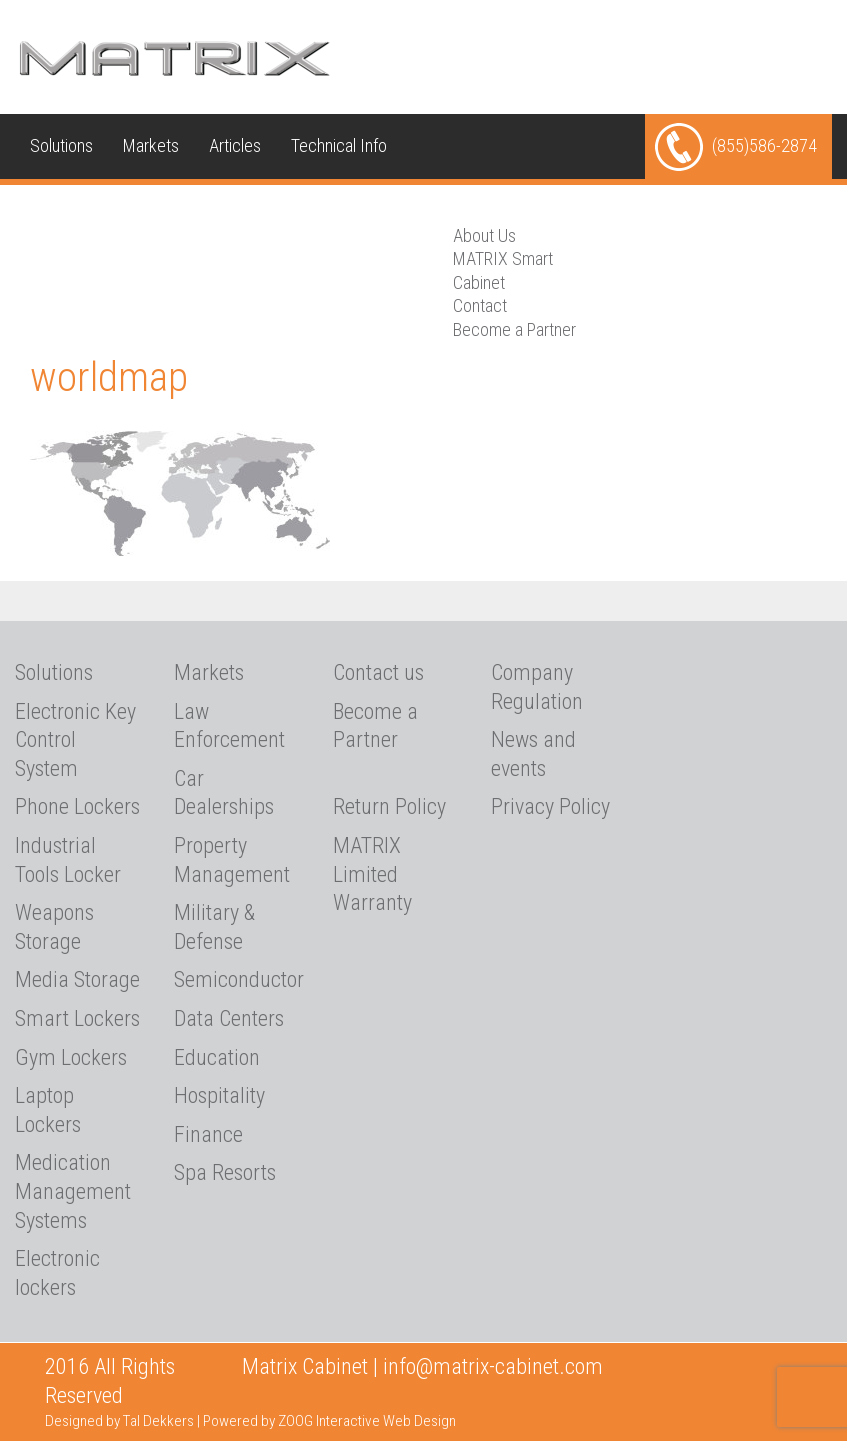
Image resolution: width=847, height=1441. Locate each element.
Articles (235, 145)
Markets (151, 145)
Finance (208, 1134)
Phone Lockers (77, 806)
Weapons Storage (54, 927)
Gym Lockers (71, 1057)
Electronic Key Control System (75, 740)
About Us (133, 210)
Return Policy (389, 806)
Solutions (61, 145)
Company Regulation (537, 687)
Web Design (419, 1421)
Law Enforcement (229, 726)
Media (51, 210)
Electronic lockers (57, 1273)
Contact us (232, 210)
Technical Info (339, 145)
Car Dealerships (224, 793)
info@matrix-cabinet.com (493, 1366)
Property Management (232, 860)
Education (217, 1057)
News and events (533, 754)
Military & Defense (214, 927)
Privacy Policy (550, 806)
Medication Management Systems (73, 1191)
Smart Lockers (77, 1018)
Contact (480, 305)
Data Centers (229, 1018)
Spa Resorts (225, 1172)
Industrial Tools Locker (68, 860)
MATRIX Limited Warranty (372, 874)
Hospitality (219, 1095)
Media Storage (77, 979)
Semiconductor (238, 979)
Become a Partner (514, 329)
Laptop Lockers (48, 1110)
